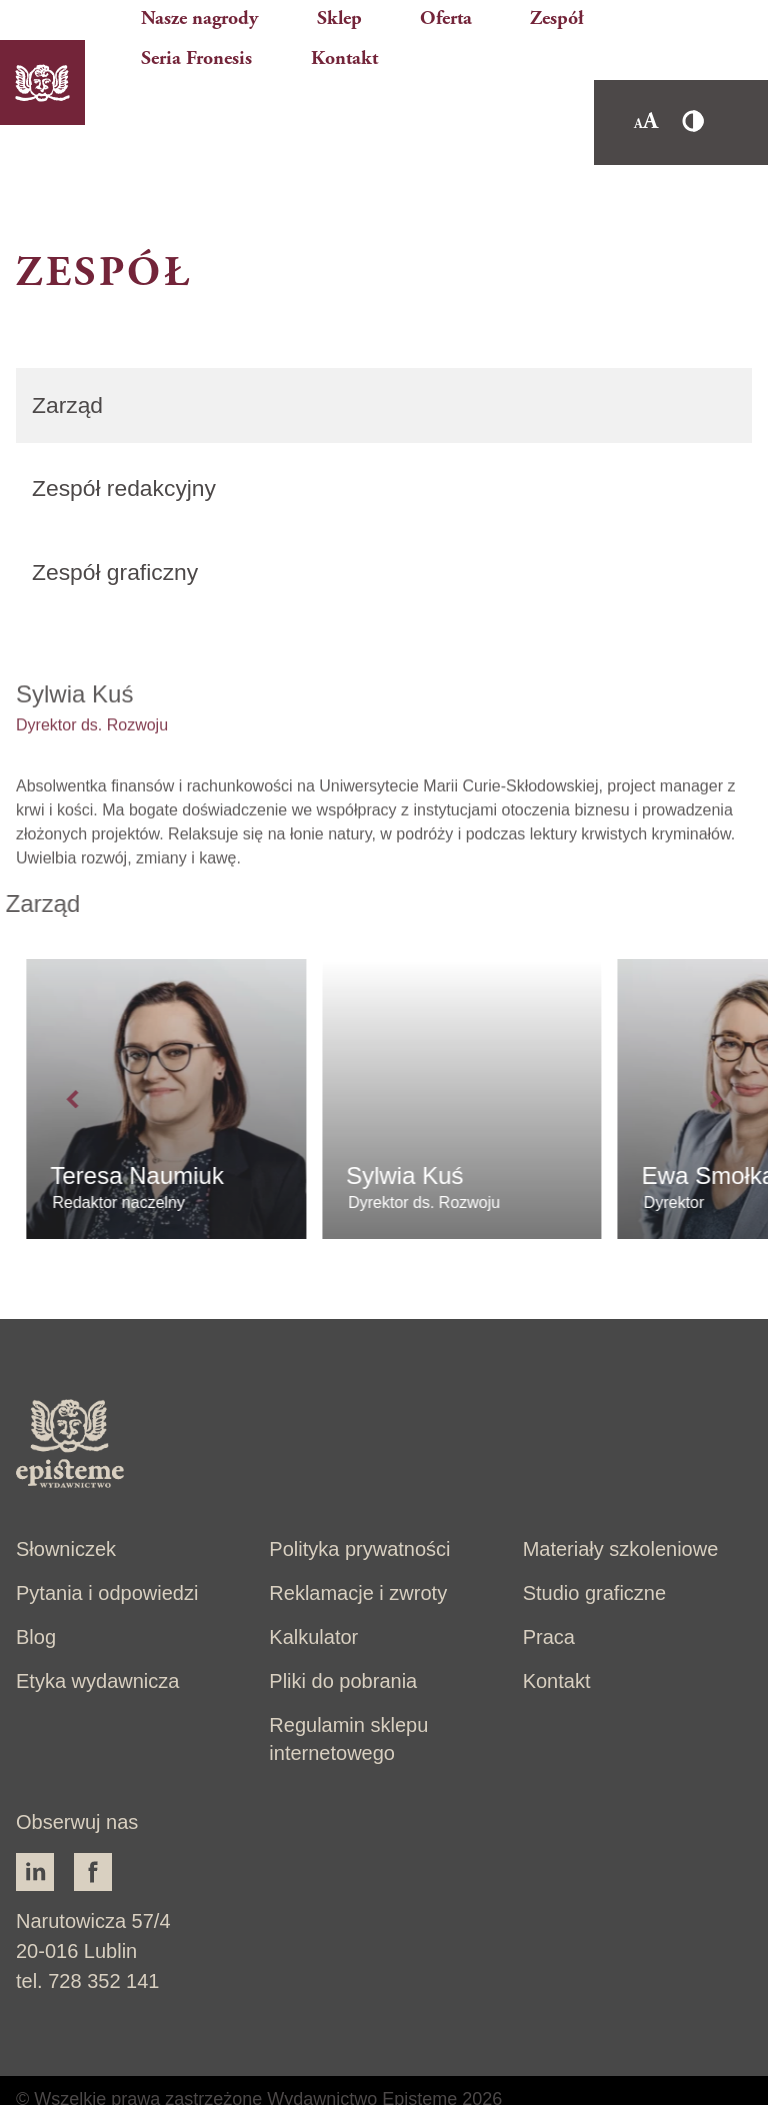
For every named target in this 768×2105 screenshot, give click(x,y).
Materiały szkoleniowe (621, 1504)
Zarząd (69, 346)
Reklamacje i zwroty (358, 1548)
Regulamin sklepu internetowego (348, 1694)
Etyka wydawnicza (97, 1636)
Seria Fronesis (601, 10)
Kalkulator (313, 1592)
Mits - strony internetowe (364, 2081)
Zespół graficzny (119, 516)
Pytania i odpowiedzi (107, 1548)
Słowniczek (66, 1504)
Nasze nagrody (252, 10)
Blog (36, 1592)
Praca (549, 1592)
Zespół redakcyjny (128, 431)
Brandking (122, 2081)
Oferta (424, 10)
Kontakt (704, 10)
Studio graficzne (594, 1548)
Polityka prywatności (359, 1504)
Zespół (502, 10)
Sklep (350, 10)
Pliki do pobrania (343, 1636)
